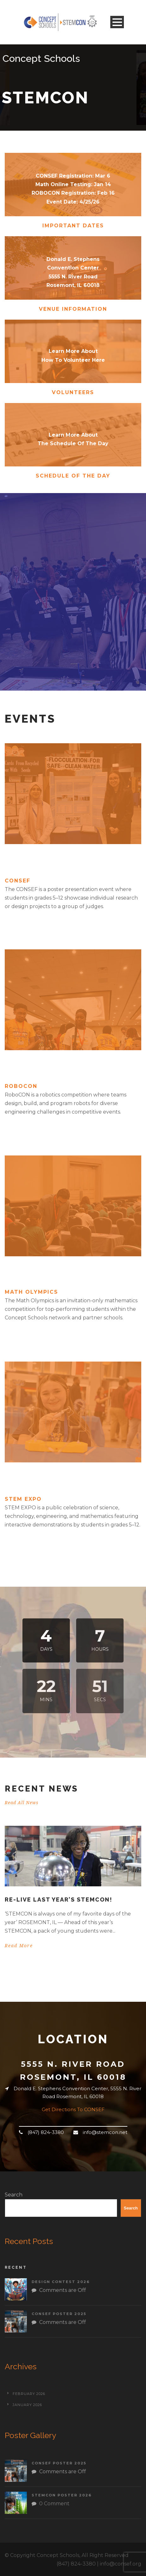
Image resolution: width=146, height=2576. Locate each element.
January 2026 (27, 2405)
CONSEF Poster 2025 (59, 2314)
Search (13, 2195)
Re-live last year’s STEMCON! (59, 1899)
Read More (19, 1945)
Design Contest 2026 (61, 2282)
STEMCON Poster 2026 (62, 2495)
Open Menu (117, 22)
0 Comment (54, 2504)
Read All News (22, 1802)
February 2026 (29, 2393)
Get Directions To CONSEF (73, 2109)
